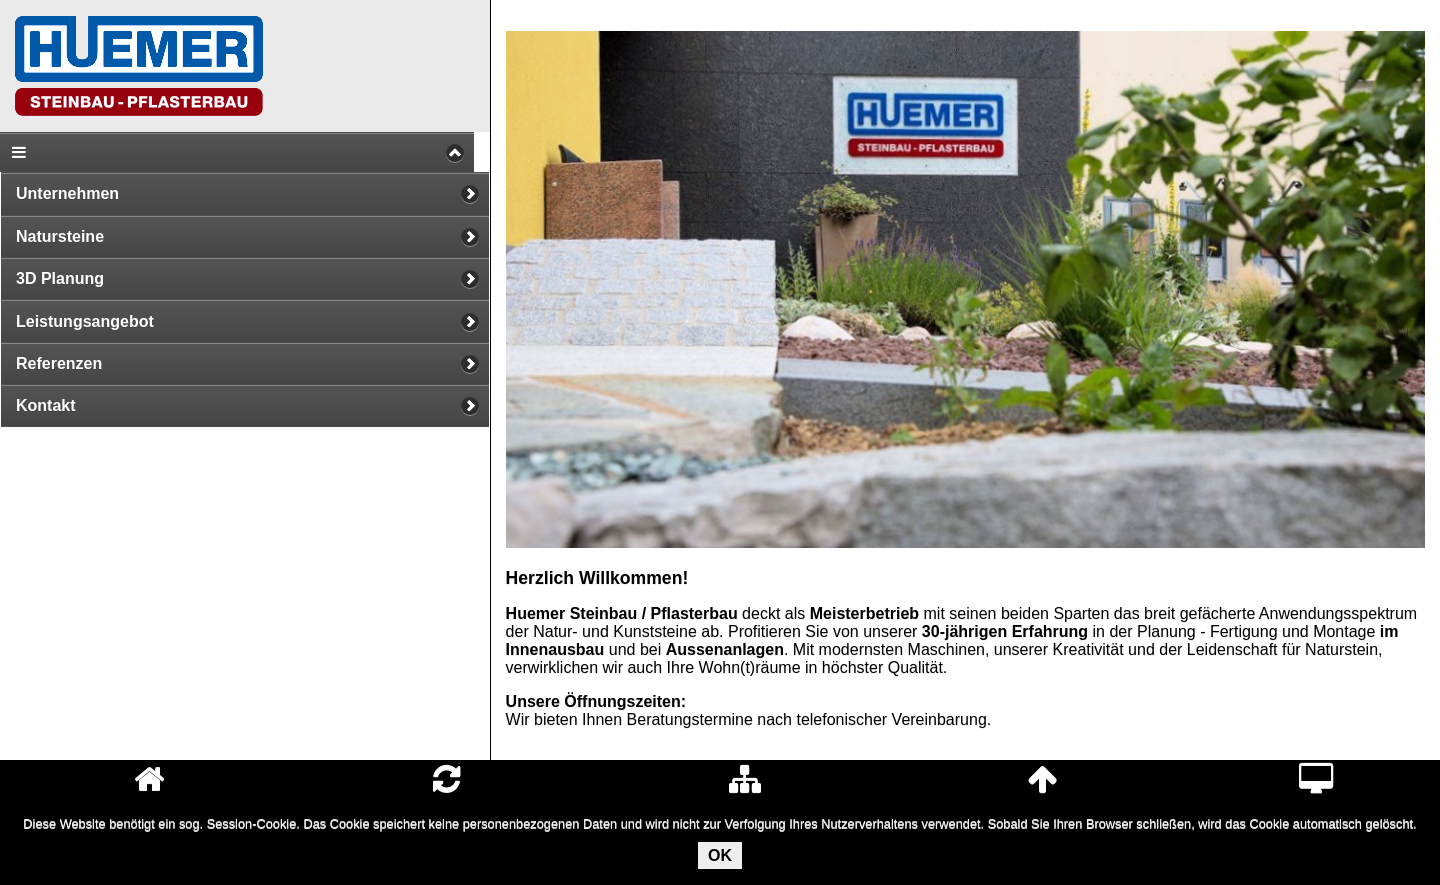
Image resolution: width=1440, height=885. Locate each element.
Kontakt (46, 405)
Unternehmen (67, 193)
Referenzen (59, 363)
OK (720, 855)
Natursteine (60, 236)
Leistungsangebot (85, 321)
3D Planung (60, 278)
